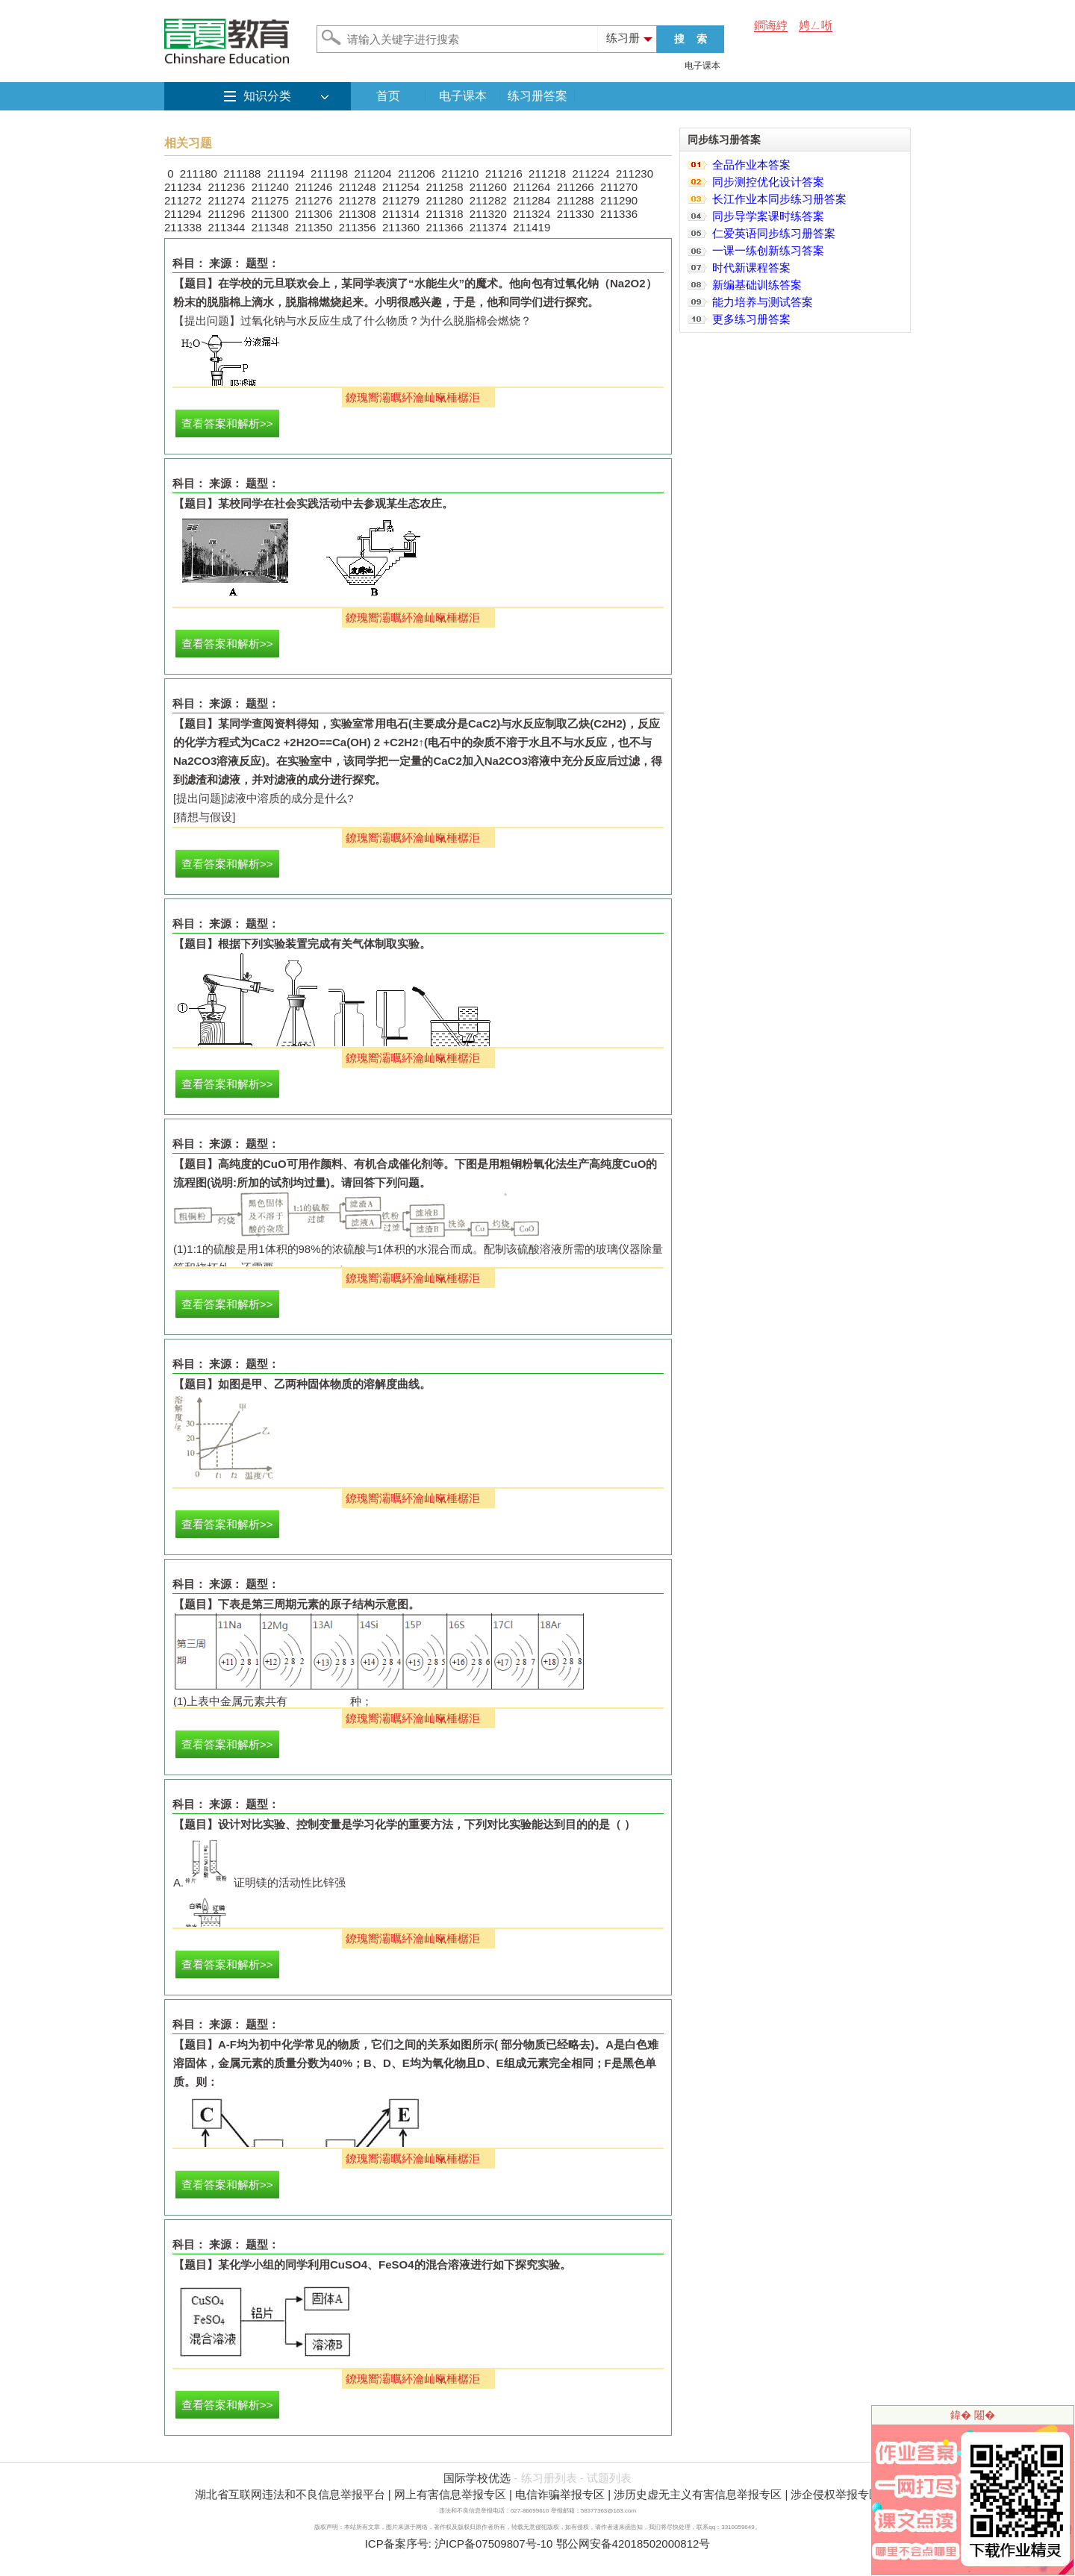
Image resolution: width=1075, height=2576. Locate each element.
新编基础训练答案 (757, 284)
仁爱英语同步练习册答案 (773, 233)
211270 (619, 187)
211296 (226, 213)
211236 (226, 187)
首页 (388, 96)
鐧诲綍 (771, 25)
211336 (619, 213)
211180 (198, 173)
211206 (416, 173)
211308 (357, 213)
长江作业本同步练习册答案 (779, 199)
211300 (270, 213)
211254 (401, 187)
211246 (313, 187)
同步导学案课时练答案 (768, 216)
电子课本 (702, 65)
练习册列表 (549, 2478)
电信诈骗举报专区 (560, 2494)
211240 (270, 187)
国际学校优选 (477, 2478)
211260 (488, 187)
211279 (401, 200)
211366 (444, 227)
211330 (575, 213)
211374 (488, 227)
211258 (444, 187)
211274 (226, 200)
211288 (575, 200)
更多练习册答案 (751, 319)
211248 (357, 187)
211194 (286, 173)
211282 (488, 200)
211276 (313, 200)
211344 (226, 227)
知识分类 (267, 96)
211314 (401, 213)
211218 (547, 173)
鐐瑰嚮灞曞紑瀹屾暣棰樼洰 (413, 397)
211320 (488, 213)
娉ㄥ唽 (815, 25)
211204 (372, 173)
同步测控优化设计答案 (768, 181)
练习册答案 (537, 96)
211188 (242, 173)
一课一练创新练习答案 (768, 250)
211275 (270, 200)
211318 (444, 213)
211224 (591, 173)
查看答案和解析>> (227, 423)
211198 (329, 173)
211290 (619, 200)
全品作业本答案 (751, 164)
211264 (531, 187)
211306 (313, 213)
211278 (357, 200)
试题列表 (609, 2478)
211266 (575, 187)
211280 (444, 200)
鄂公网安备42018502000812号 (633, 2543)
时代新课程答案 (751, 267)
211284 (531, 200)
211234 (183, 187)
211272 (183, 200)
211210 (460, 173)
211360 (401, 227)
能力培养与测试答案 (762, 302)
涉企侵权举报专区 (835, 2494)
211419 (531, 227)
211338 (183, 227)
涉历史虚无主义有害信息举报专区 (698, 2494)
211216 (504, 173)
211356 (357, 227)
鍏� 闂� (972, 2415)
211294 (183, 213)
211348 (270, 227)
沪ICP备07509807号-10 (493, 2543)
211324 (531, 213)
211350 (313, 227)
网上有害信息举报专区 (450, 2494)
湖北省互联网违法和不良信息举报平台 (290, 2494)
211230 (634, 173)
